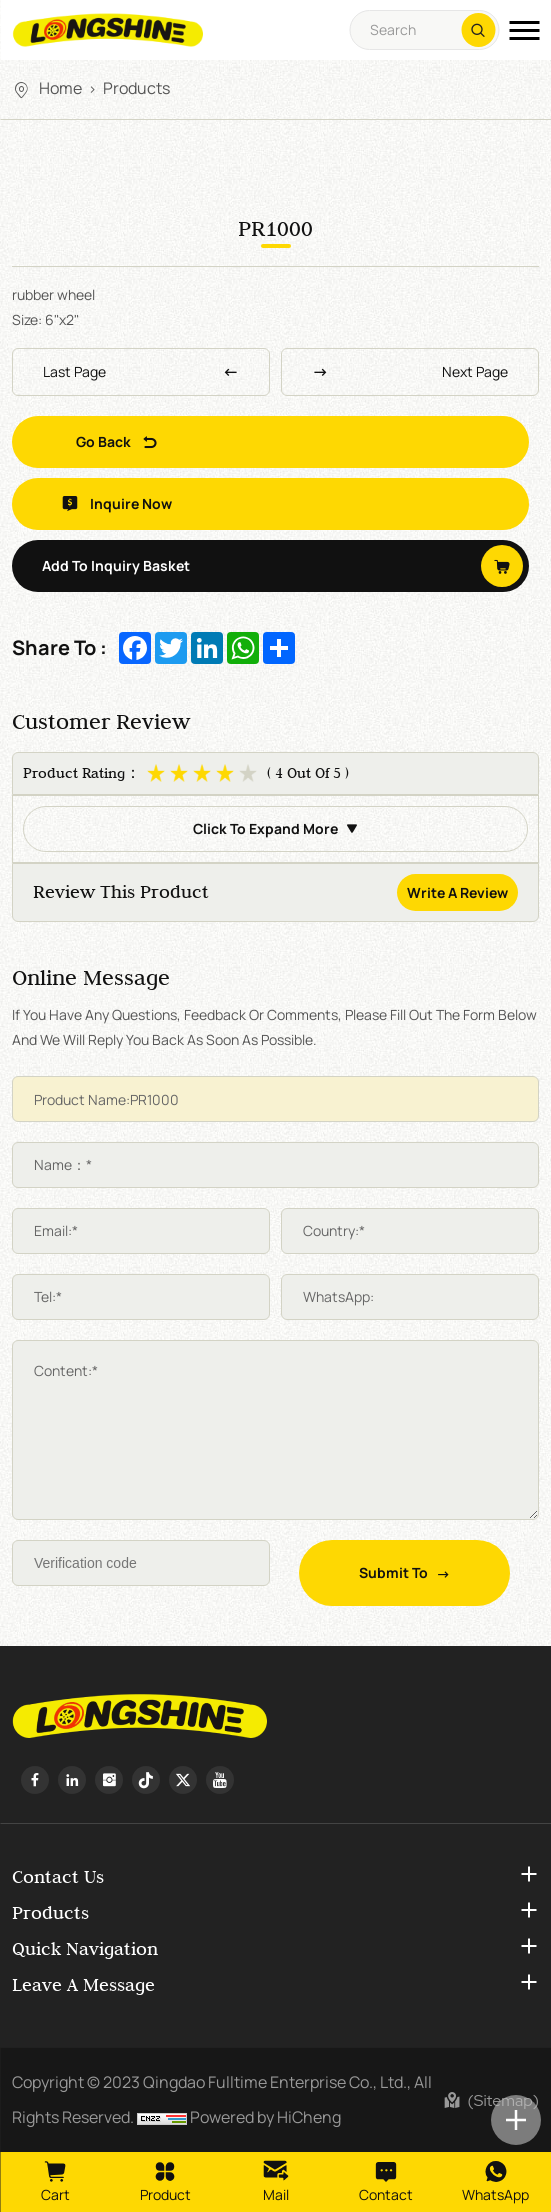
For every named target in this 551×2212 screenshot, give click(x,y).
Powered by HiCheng (265, 2117)
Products (136, 88)
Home (60, 88)
